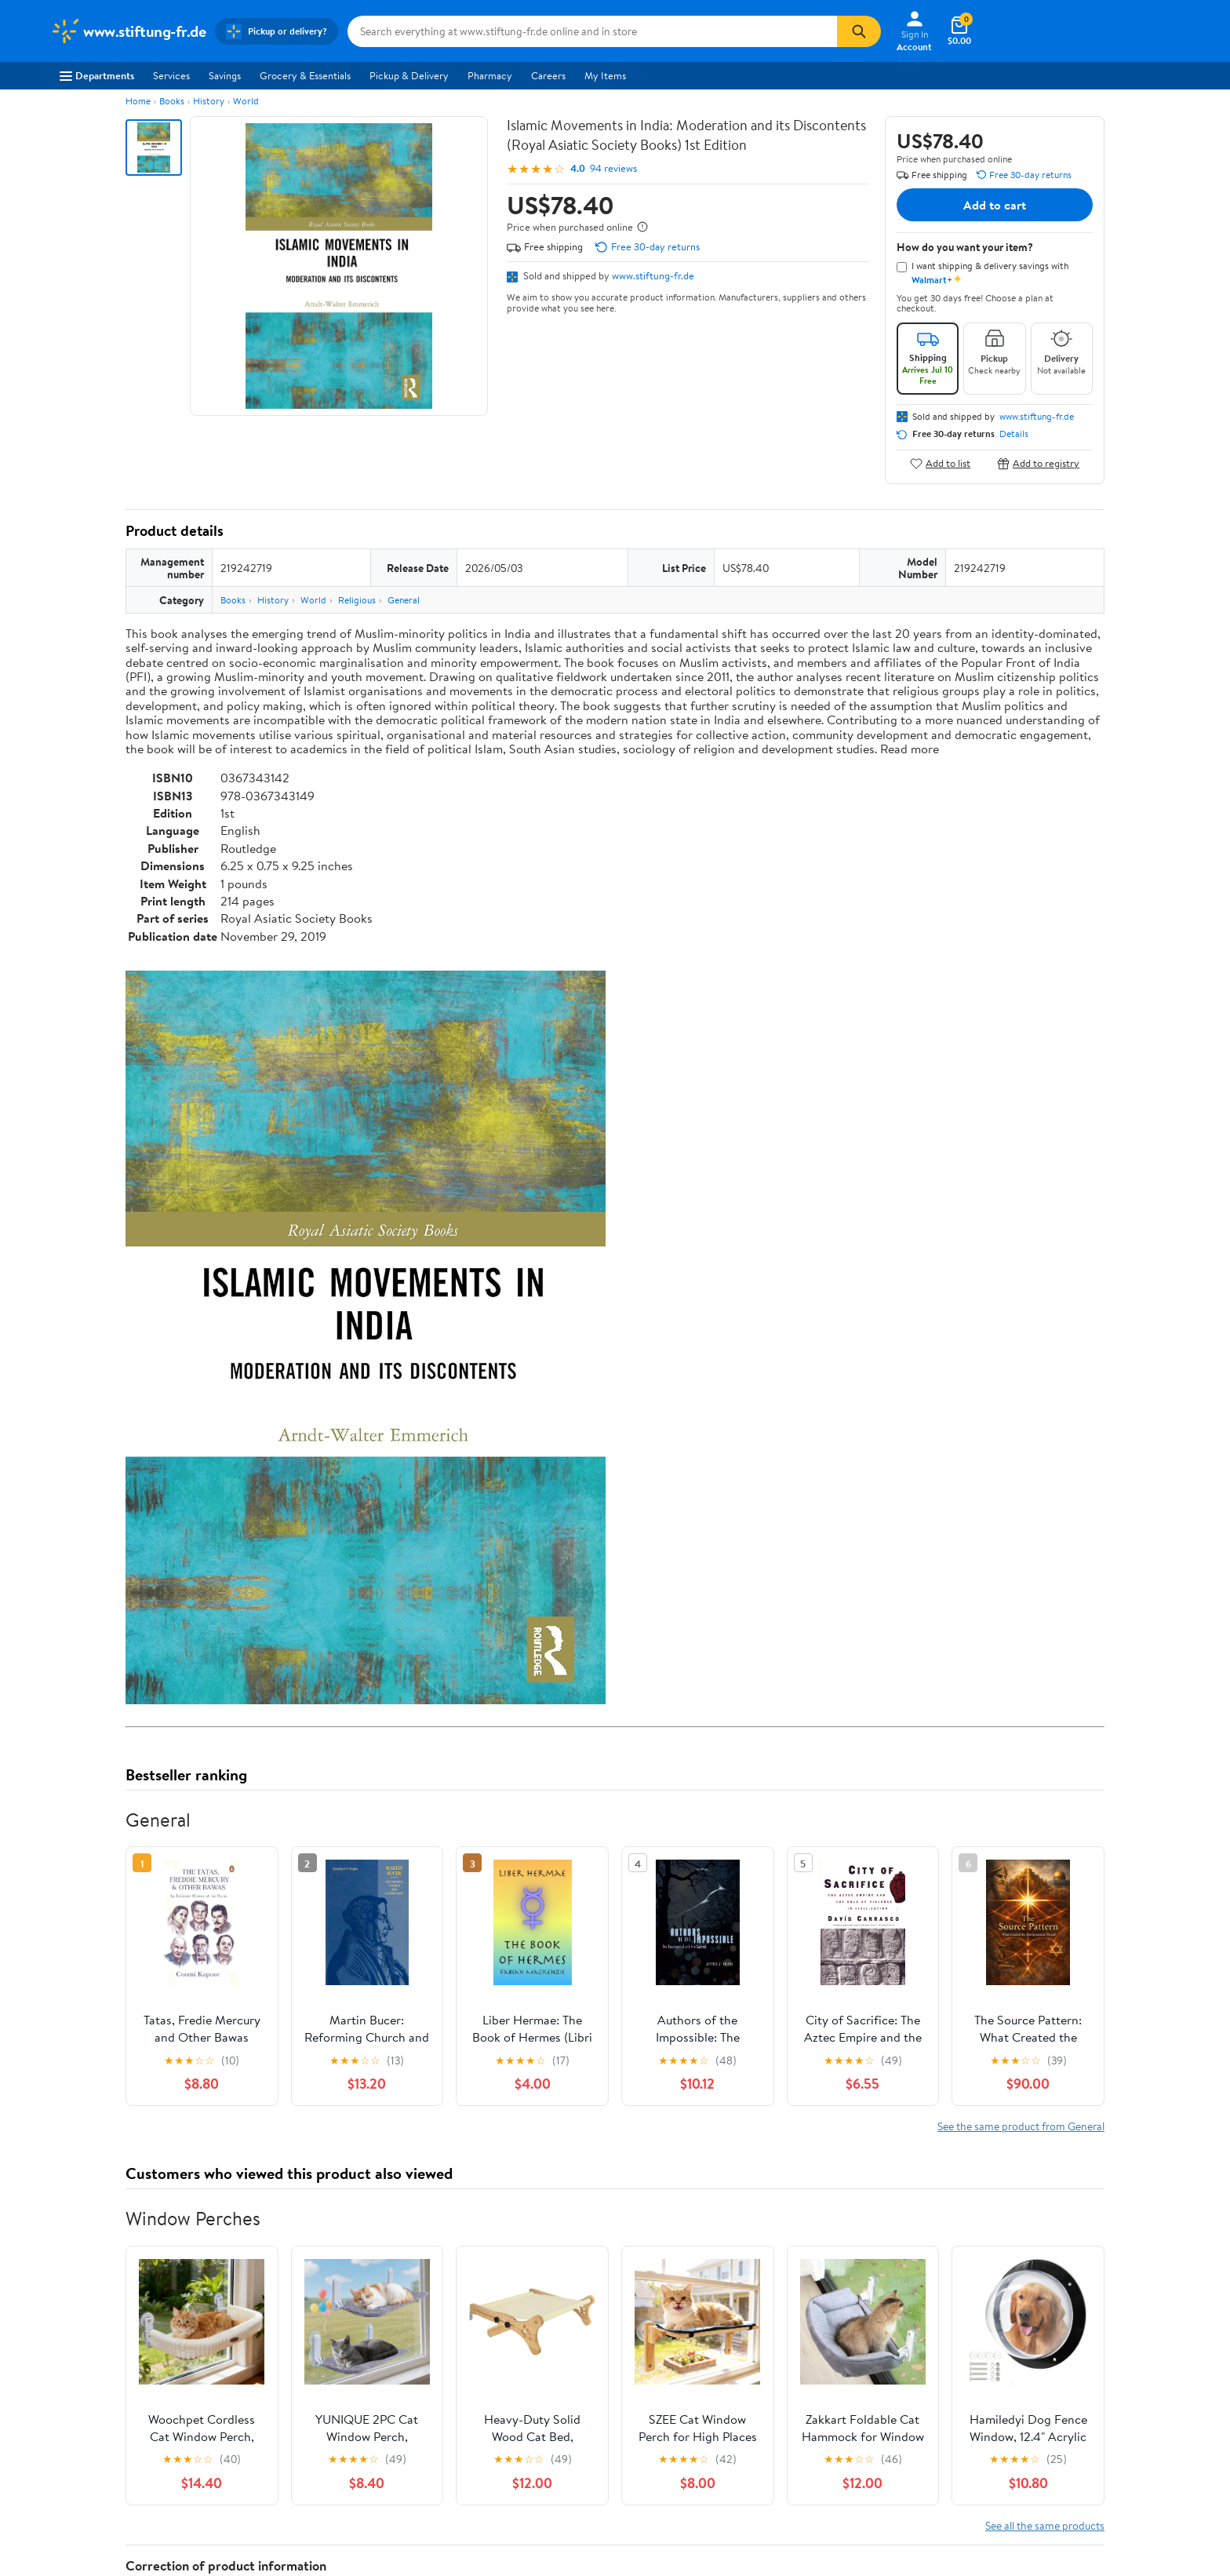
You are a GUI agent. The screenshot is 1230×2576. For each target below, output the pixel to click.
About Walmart (84, 2396)
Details (1013, 433)
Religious (357, 600)
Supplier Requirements (100, 2504)
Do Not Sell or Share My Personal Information (843, 2482)
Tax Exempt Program (557, 2504)
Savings (225, 75)
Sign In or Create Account (469, 2323)
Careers (548, 75)
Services (171, 75)
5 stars (315, 2016)
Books (171, 100)
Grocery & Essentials (305, 75)
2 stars (315, 2068)
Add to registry (1038, 463)
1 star (318, 2085)
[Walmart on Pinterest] (1067, 2473)
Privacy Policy (774, 2417)
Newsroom (74, 2439)
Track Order (696, 2323)
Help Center (598, 2323)
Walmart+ (303, 2461)
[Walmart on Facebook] (983, 2473)
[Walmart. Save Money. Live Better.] (128, 31)
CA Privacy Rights (782, 2439)
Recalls (527, 2439)
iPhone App (999, 2396)
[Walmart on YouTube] (1039, 2473)
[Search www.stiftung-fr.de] (592, 31)
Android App (1002, 2417)
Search (1076, 2177)
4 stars (314, 2033)
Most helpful (396, 2177)
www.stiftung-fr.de (653, 275)
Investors (70, 2461)
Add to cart (994, 204)
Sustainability (79, 2482)
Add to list (940, 463)
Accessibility (540, 2461)
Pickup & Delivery (409, 75)
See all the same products (1044, 1803)
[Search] (859, 31)
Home (138, 100)
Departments (97, 75)
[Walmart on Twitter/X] (1011, 2473)
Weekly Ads (793, 2323)
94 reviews (613, 168)
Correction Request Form (207, 1904)
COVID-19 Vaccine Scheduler (577, 2396)
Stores (295, 2417)
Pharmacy (490, 75)
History (208, 100)
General (404, 600)
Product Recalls (546, 2482)
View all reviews (178, 2126)
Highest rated (302, 2177)
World (246, 100)
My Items (605, 75)
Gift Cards (303, 2482)
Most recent (209, 2177)
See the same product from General (1020, 1404)
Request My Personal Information (816, 2461)
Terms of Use (771, 2396)
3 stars (315, 2051)
